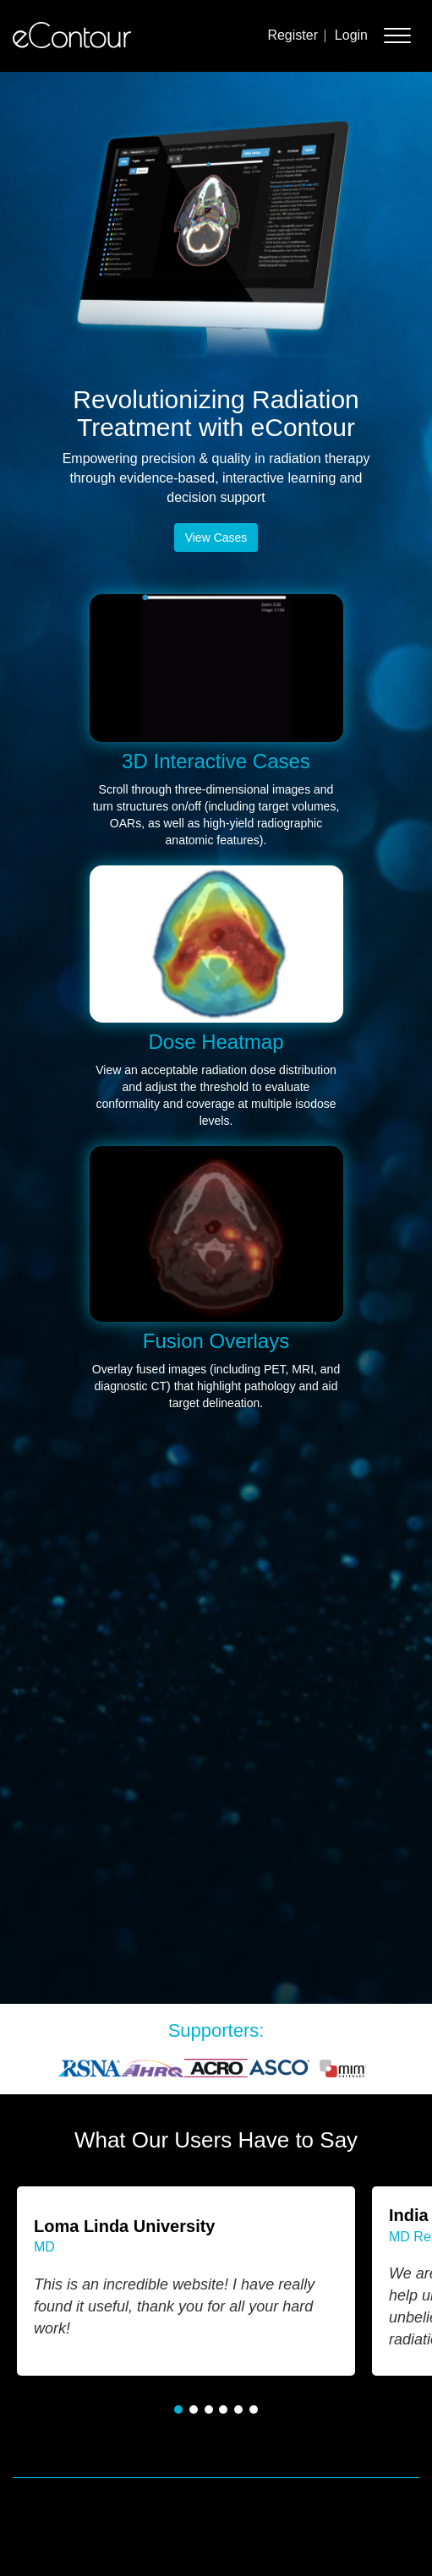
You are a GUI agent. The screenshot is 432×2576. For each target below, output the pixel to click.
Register (292, 35)
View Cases (216, 537)
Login (351, 35)
